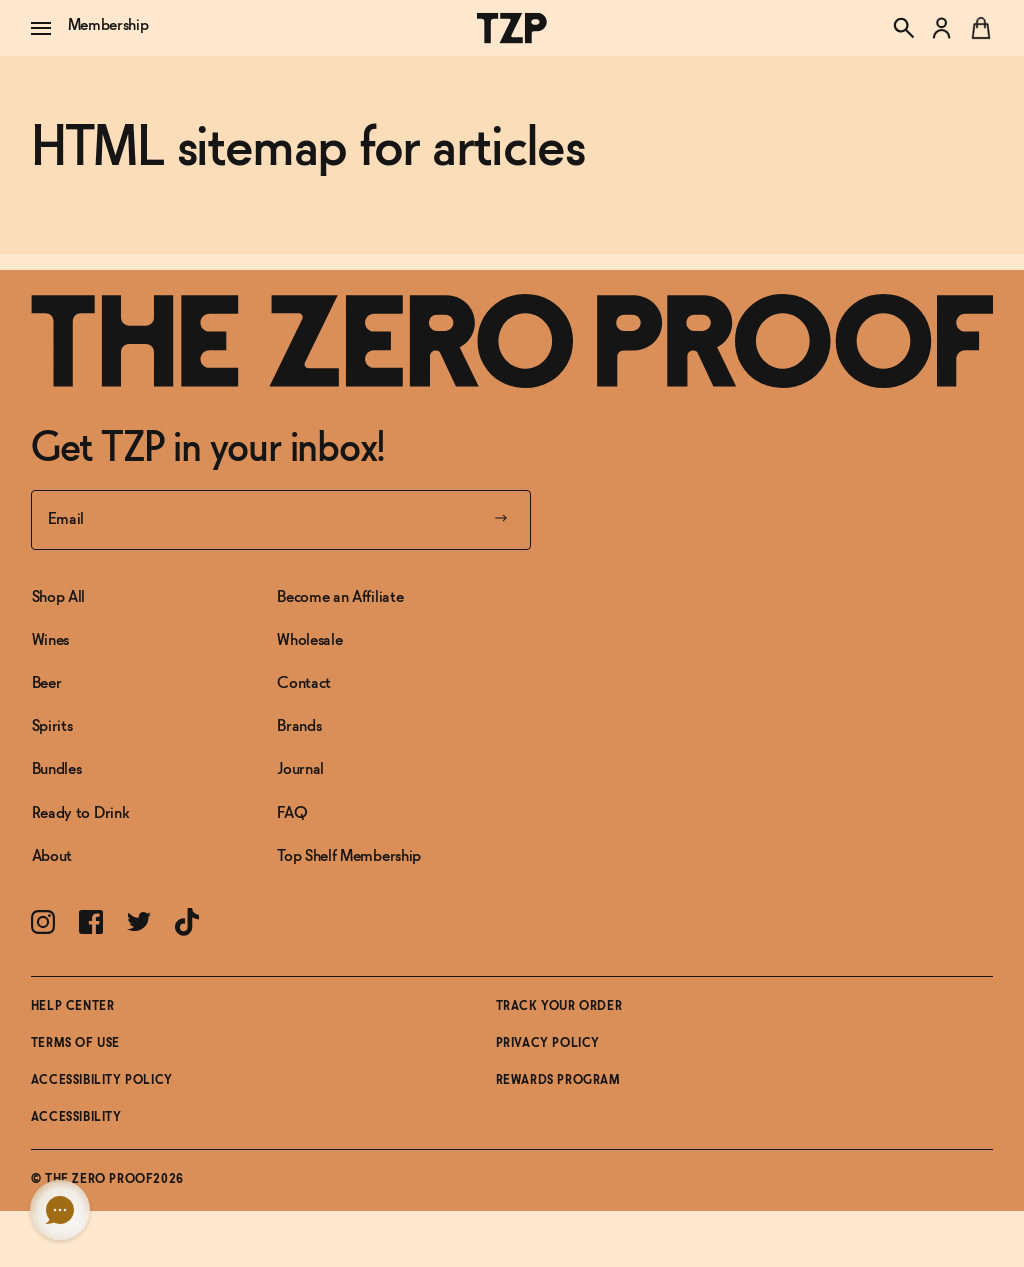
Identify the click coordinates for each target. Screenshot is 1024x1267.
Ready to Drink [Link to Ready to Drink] (81, 813)
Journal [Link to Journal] (300, 769)
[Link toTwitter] (139, 921)
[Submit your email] (501, 520)
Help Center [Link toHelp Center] (73, 1007)
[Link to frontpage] (512, 341)
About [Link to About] (52, 856)
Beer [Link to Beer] (47, 683)
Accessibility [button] (76, 1118)
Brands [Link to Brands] (299, 726)
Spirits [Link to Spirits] (52, 726)
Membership (108, 25)
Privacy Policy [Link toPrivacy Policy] (548, 1044)
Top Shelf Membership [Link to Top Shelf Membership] (349, 856)
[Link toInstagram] (43, 922)
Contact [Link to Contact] (304, 683)
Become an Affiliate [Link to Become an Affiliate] (340, 597)
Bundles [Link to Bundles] (57, 769)
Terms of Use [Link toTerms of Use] (75, 1044)
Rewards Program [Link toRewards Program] (558, 1081)
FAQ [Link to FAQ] (292, 813)
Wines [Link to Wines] (50, 640)
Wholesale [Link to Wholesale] (309, 640)
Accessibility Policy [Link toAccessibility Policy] (102, 1081)
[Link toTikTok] (187, 922)
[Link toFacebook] (91, 922)
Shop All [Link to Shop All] (58, 597)
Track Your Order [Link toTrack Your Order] (559, 1007)
